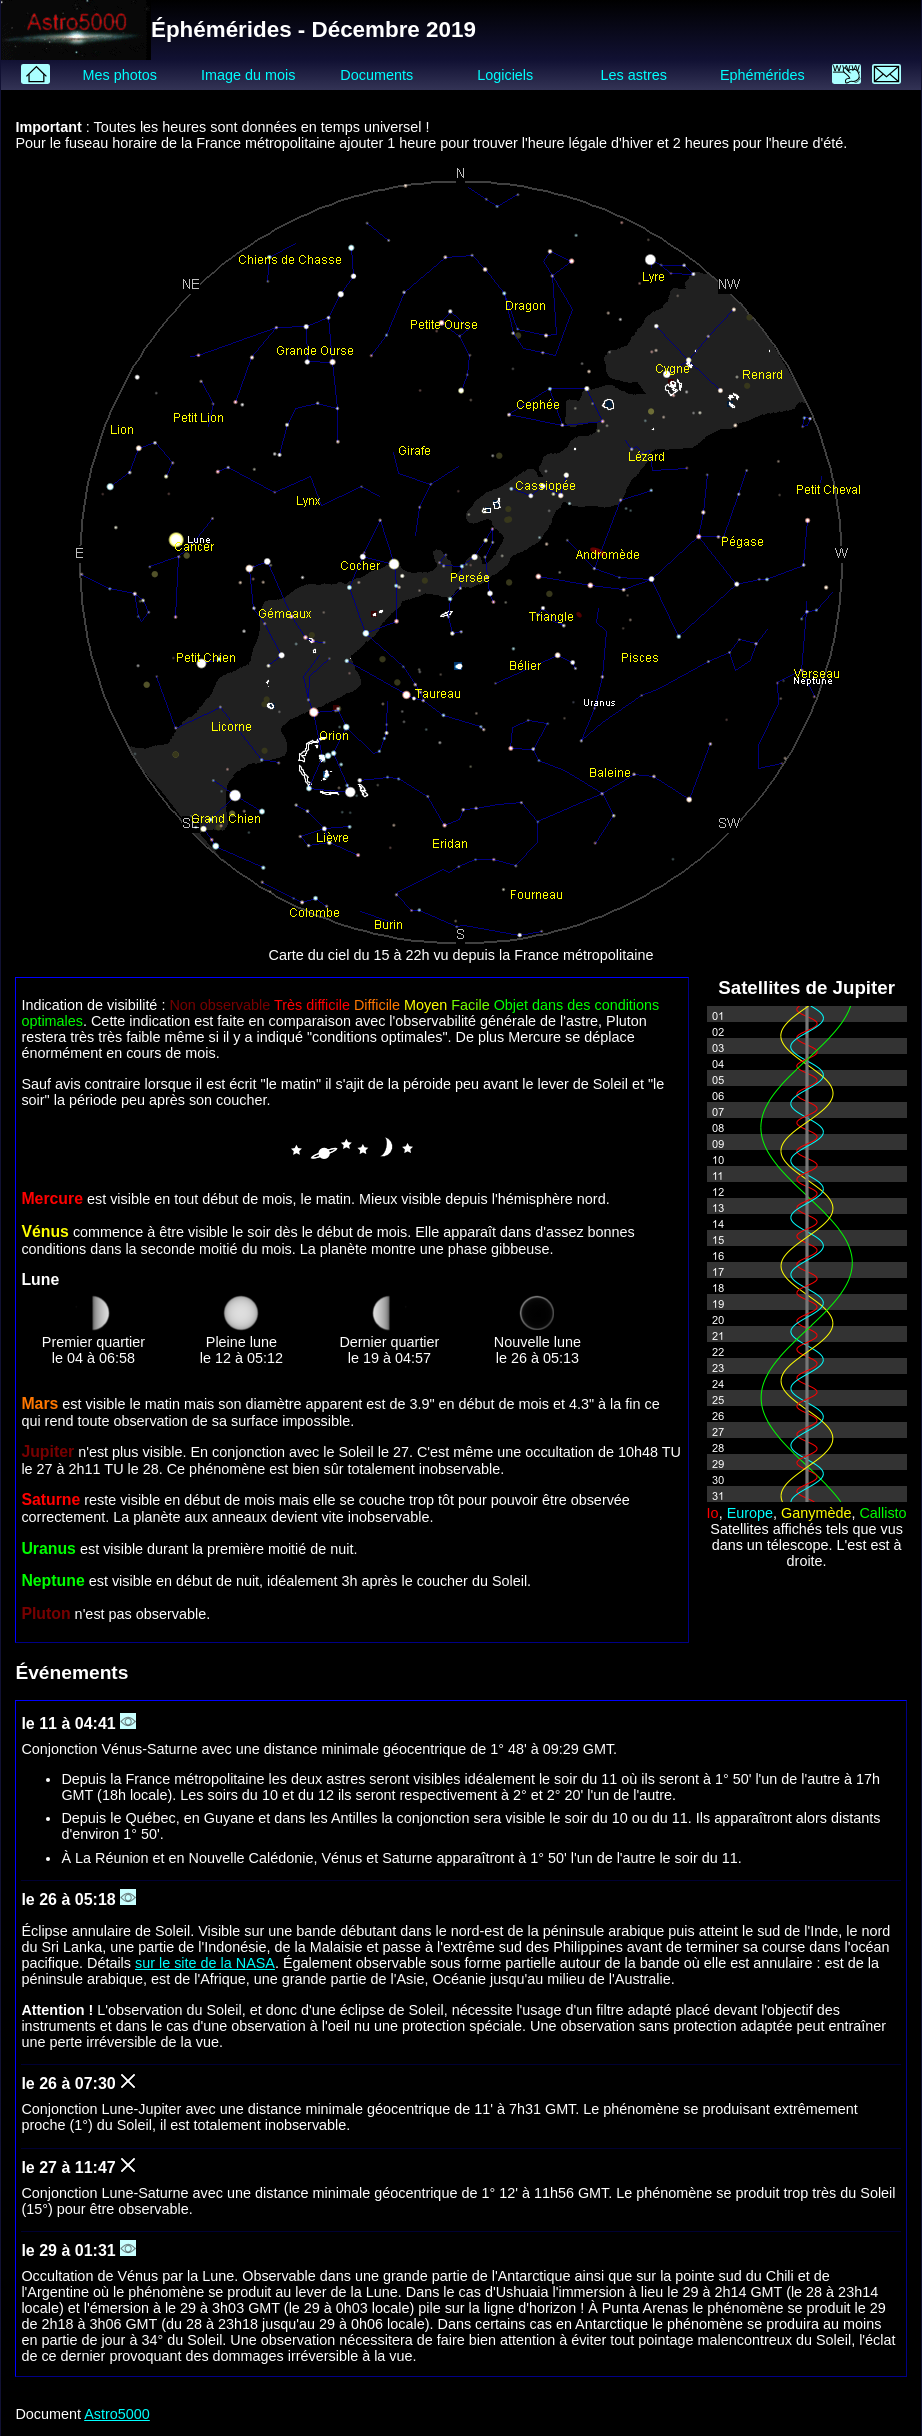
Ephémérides (762, 75)
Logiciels (505, 75)
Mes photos (119, 75)
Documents (376, 75)
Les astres (634, 75)
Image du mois (248, 75)
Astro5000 (117, 2414)
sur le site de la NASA (205, 1963)
